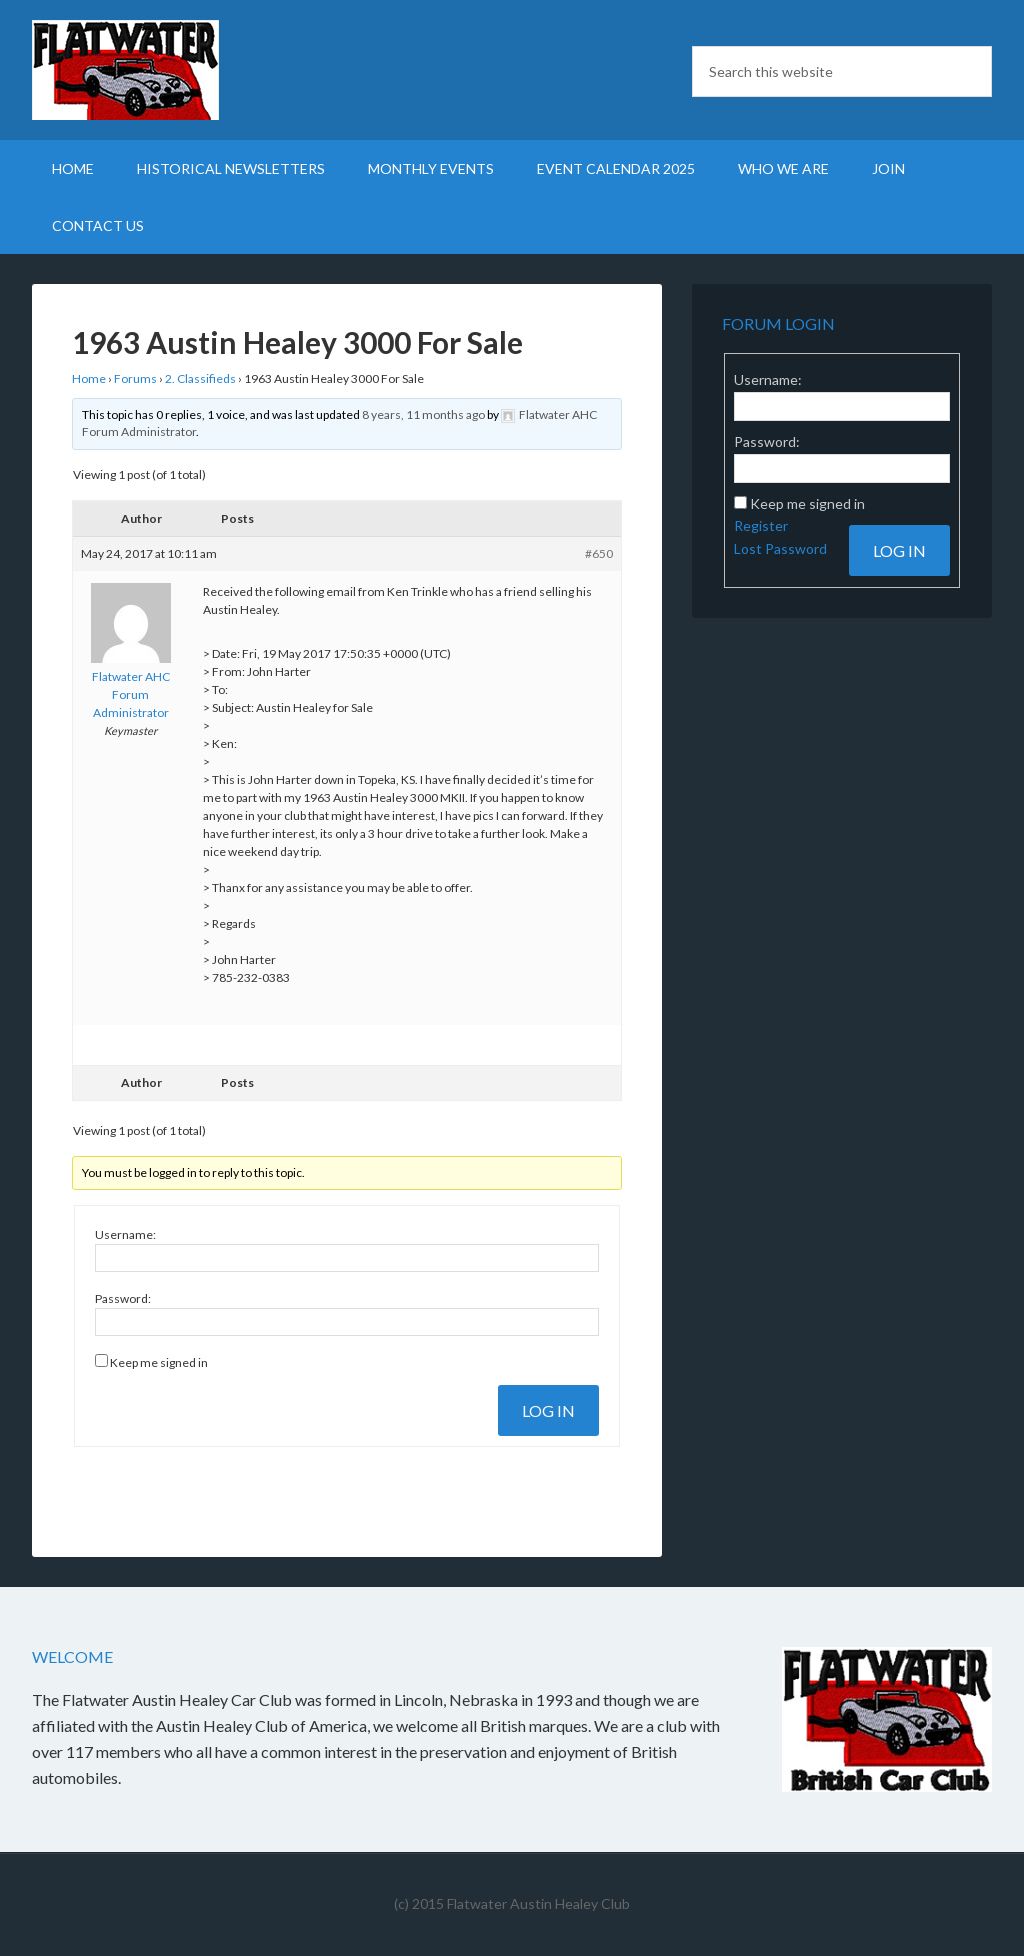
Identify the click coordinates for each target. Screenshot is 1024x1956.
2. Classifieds (200, 378)
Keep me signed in (159, 1362)
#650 (599, 553)
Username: (125, 1234)
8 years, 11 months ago (423, 414)
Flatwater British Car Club (202, 70)
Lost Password (780, 548)
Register (761, 525)
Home (89, 378)
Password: (123, 1298)
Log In (548, 1410)
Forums (135, 378)
